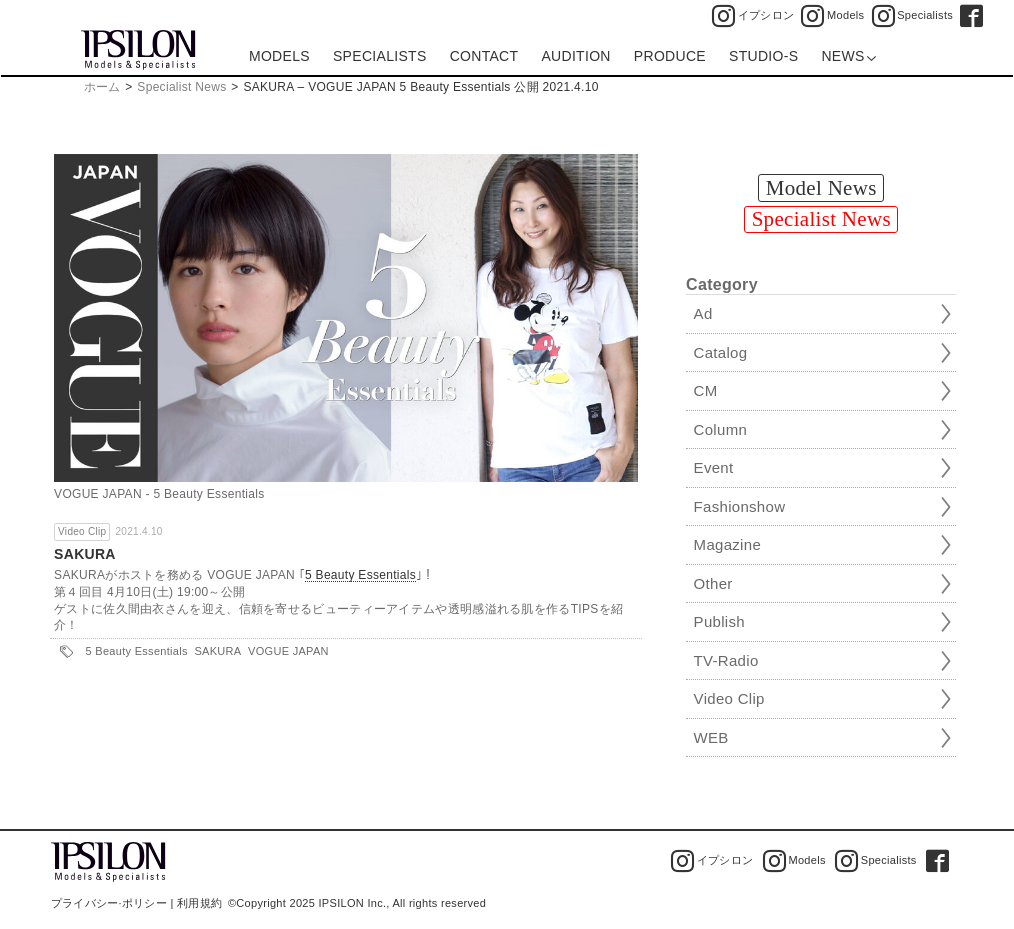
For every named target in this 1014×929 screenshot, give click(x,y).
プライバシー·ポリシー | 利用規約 (136, 903)
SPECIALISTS (380, 56)
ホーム (102, 87)
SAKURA (85, 554)
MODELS (279, 56)
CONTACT (484, 56)
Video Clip (82, 531)
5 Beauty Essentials (360, 575)
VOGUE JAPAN (288, 651)
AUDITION (575, 56)
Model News (821, 188)
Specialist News (181, 87)
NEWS (848, 56)
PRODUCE (670, 56)
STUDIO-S (763, 56)
